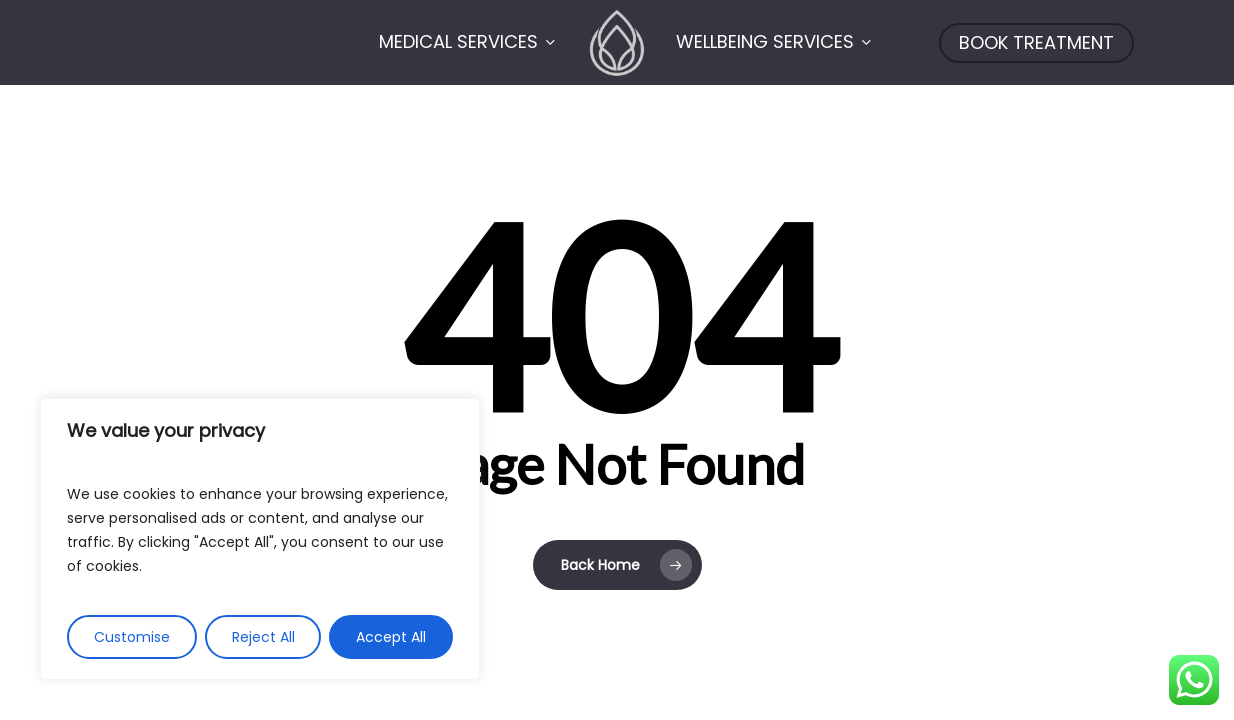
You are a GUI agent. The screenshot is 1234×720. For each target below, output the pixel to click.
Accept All (391, 637)
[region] (260, 539)
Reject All (263, 637)
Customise (132, 637)
